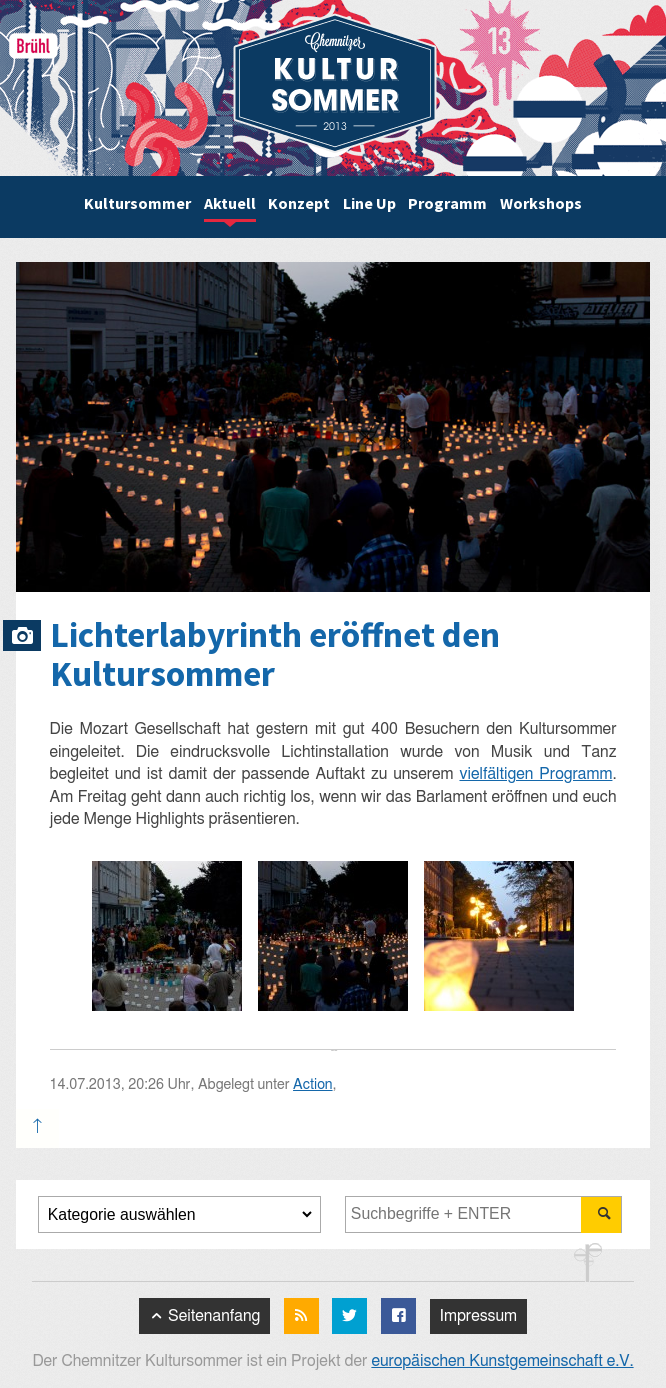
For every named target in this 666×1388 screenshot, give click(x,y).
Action (313, 1084)
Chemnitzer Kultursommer (335, 83)
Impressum (478, 1316)
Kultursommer (137, 203)
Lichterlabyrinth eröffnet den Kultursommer (275, 654)
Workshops (541, 203)
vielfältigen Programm (535, 774)
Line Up (369, 203)
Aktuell (230, 203)
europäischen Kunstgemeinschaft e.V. (502, 1361)
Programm (447, 203)
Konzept (299, 203)
